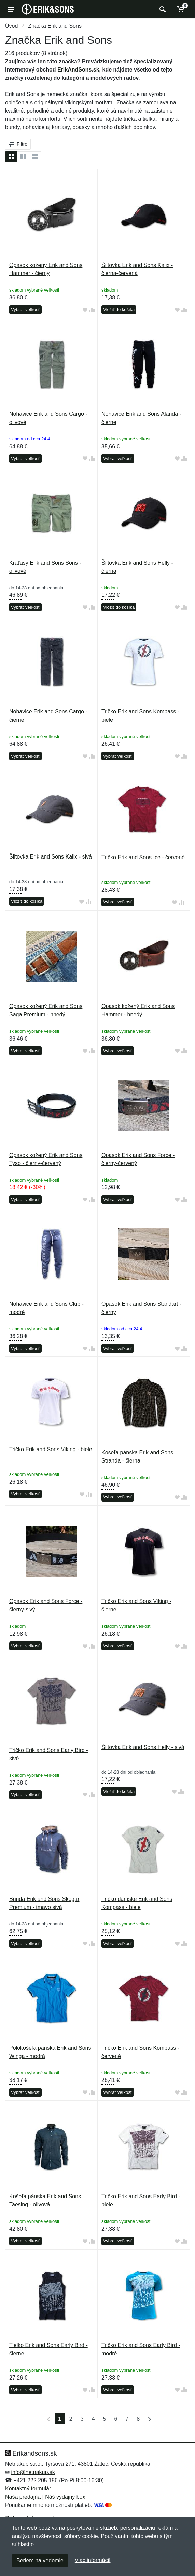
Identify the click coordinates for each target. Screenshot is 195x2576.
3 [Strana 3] (82, 2419)
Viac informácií (93, 2560)
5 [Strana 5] (104, 2419)
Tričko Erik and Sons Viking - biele (50, 1449)
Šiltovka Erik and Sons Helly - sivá (142, 1747)
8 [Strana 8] (138, 2419)
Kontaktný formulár (28, 2488)
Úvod (11, 26)
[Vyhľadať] (162, 9)
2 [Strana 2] (70, 2419)
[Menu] (11, 9)
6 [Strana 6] (115, 2419)
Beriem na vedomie (40, 2560)
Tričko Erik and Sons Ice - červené (143, 857)
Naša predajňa (23, 2497)
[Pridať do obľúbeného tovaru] (85, 310)
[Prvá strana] (47, 2418)
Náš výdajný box (65, 2497)
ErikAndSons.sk (78, 70)
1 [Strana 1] (59, 2419)
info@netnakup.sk (33, 2472)
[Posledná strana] (147, 2418)
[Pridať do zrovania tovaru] (91, 310)
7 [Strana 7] (126, 2419)
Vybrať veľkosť (25, 309)
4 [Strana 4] (93, 2419)
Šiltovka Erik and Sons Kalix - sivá (50, 857)
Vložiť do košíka (119, 309)
